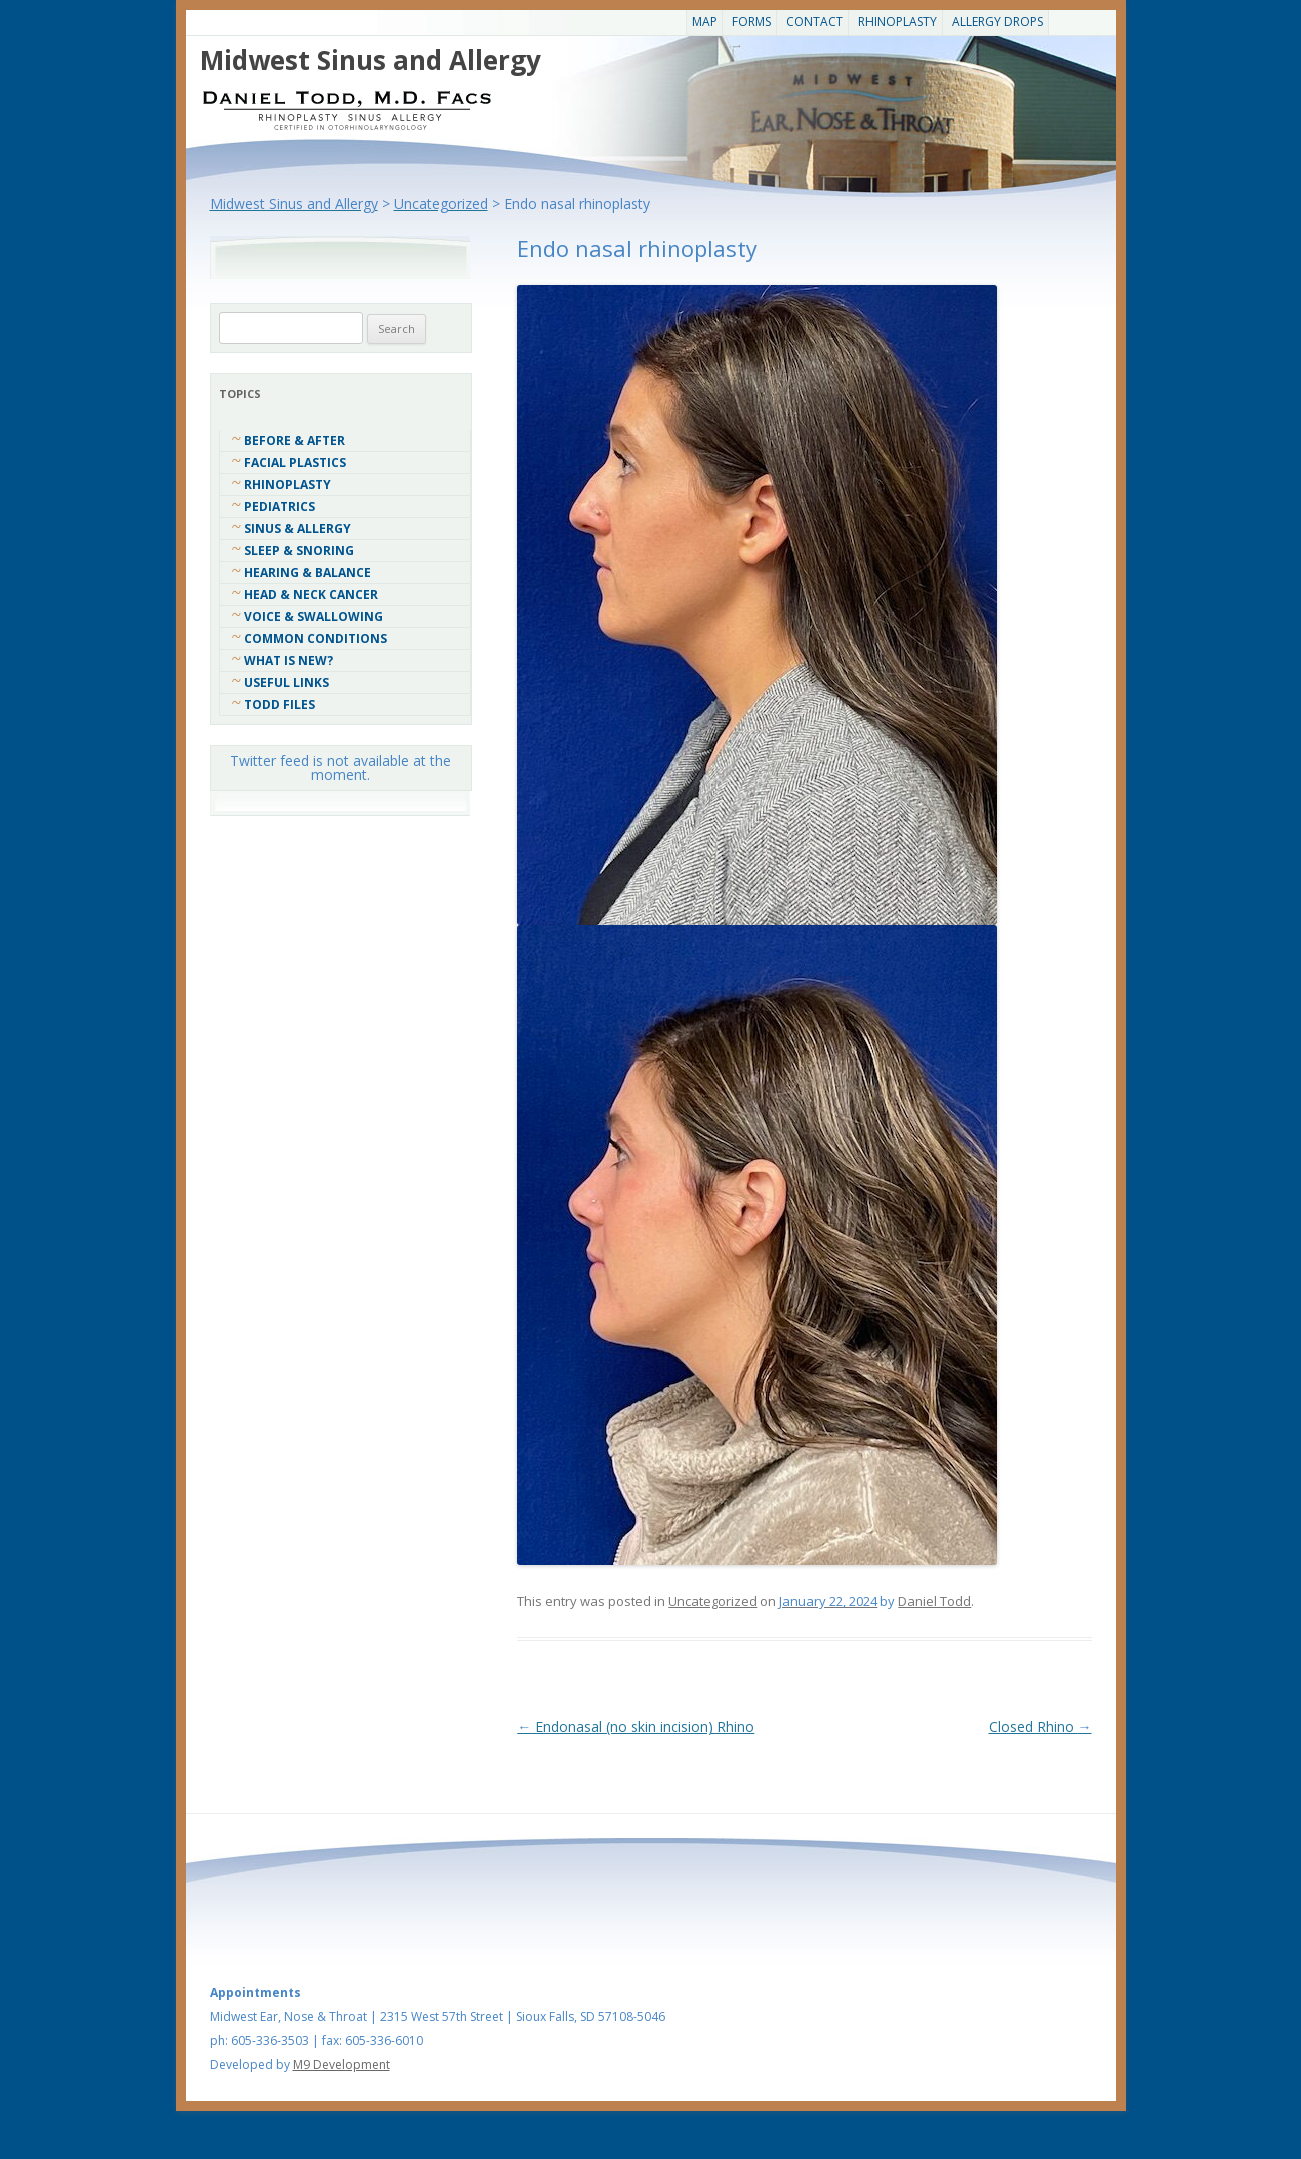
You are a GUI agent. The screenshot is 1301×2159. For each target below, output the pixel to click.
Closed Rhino (1040, 1726)
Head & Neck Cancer (311, 594)
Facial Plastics (295, 462)
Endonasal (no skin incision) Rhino (635, 1726)
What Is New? (288, 660)
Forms (751, 21)
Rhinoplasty (897, 21)
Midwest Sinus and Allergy (370, 60)
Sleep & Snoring (299, 550)
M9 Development (341, 2064)
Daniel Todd (934, 1601)
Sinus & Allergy (297, 528)
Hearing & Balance (307, 572)
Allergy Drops (997, 21)
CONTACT (814, 21)
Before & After (294, 440)
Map (704, 21)
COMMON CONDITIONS (315, 638)
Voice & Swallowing (313, 616)
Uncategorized (712, 1601)
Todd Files (279, 704)
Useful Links (286, 682)
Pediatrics (279, 506)
